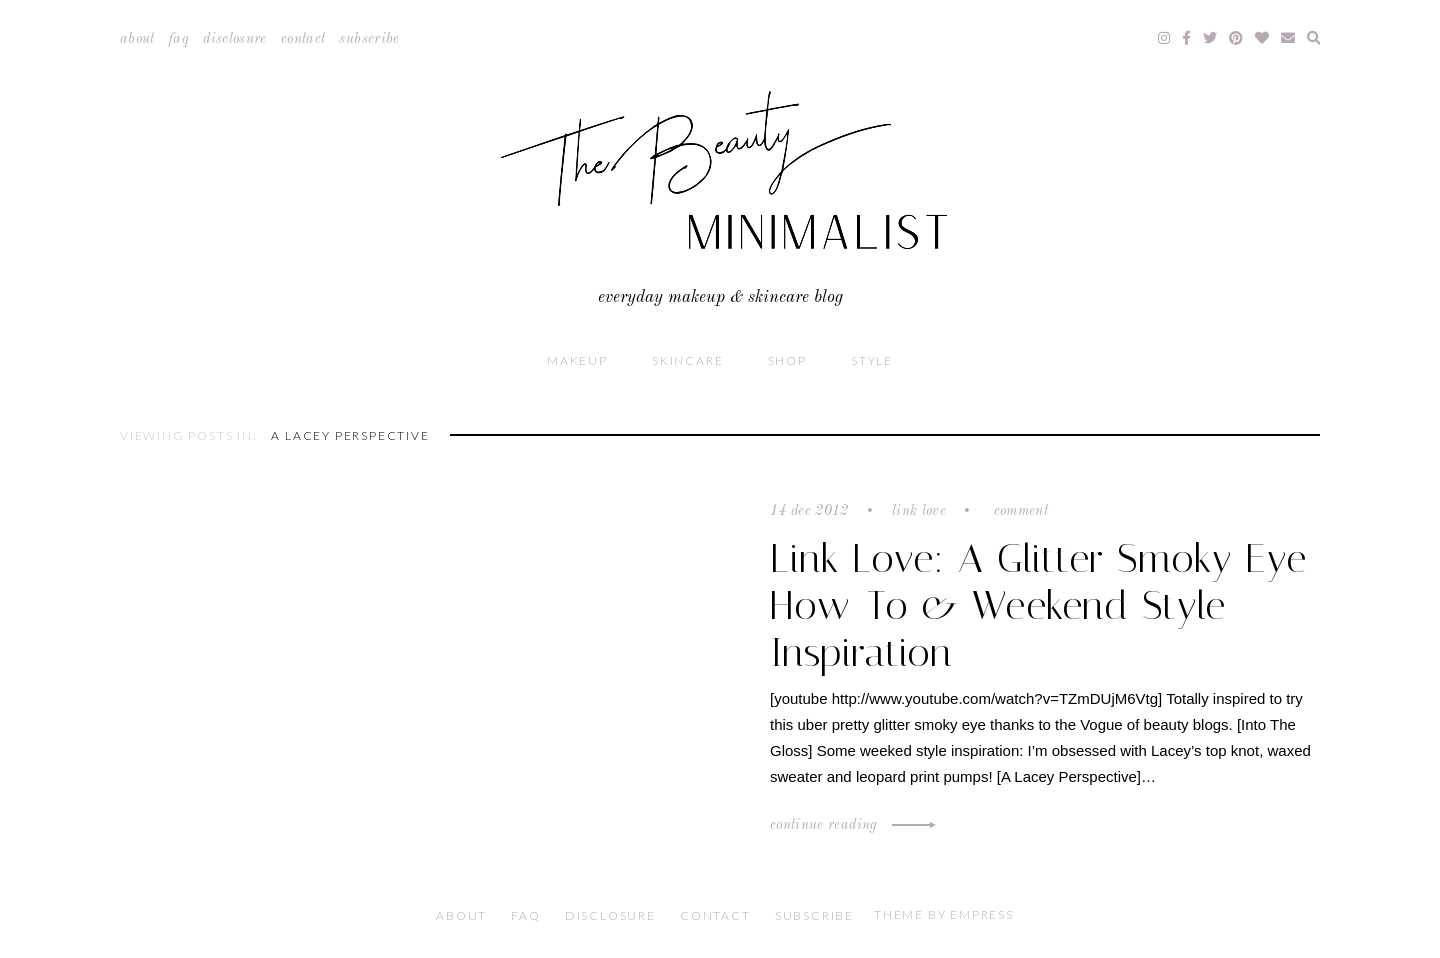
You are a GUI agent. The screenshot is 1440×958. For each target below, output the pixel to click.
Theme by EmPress (944, 914)
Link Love (919, 511)
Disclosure (235, 39)
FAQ (179, 39)
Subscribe (369, 39)
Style (872, 360)
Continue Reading (850, 825)
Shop (787, 360)
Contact (303, 39)
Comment (1018, 511)
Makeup (577, 360)
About (137, 39)
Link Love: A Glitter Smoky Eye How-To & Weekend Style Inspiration (1038, 605)
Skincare (687, 360)
